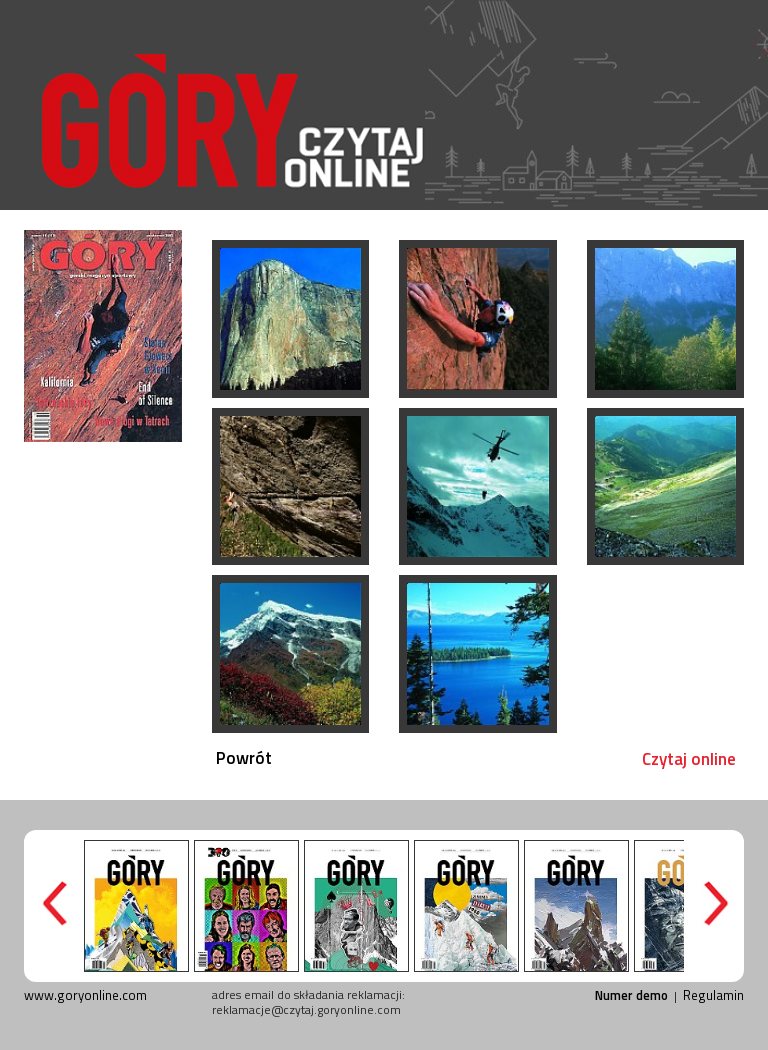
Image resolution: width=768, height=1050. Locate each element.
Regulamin (713, 995)
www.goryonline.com (85, 995)
